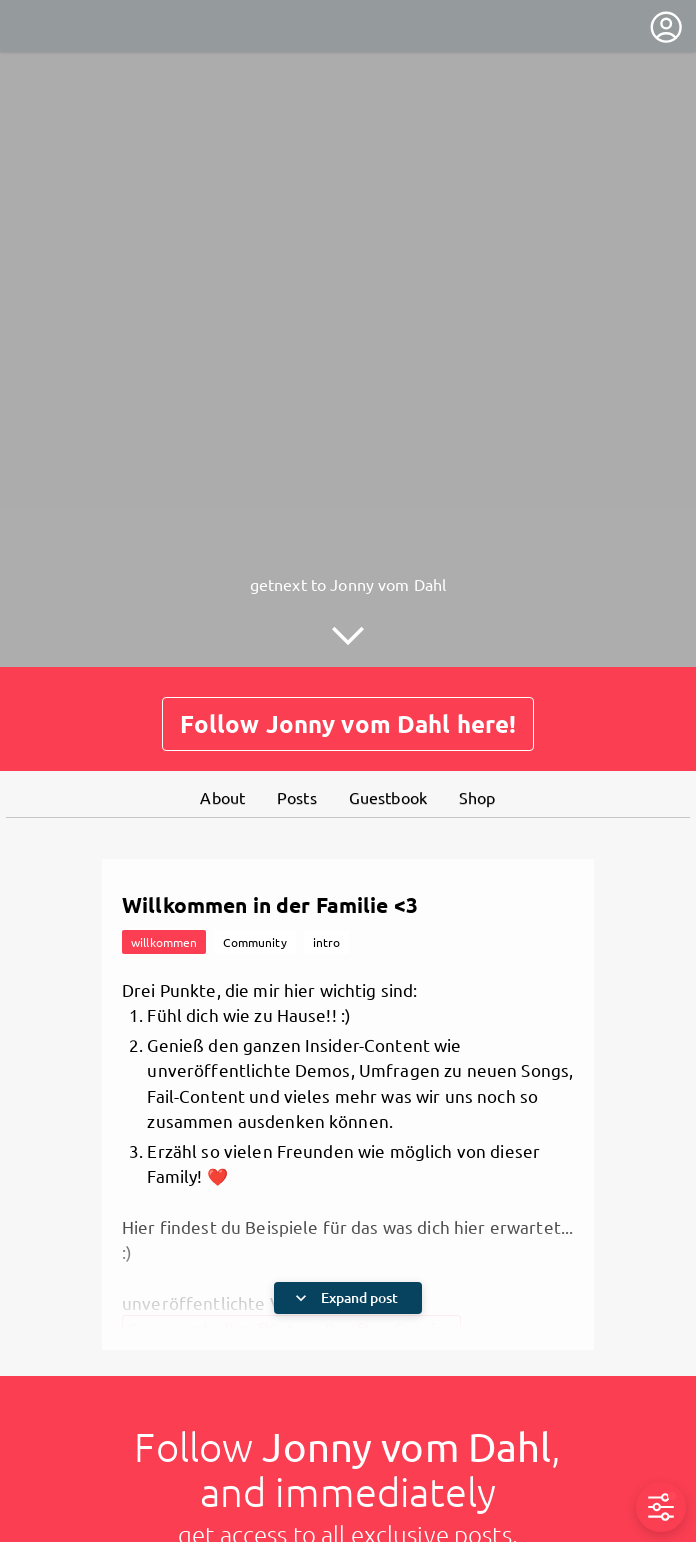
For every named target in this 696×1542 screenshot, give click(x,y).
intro (327, 942)
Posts (297, 797)
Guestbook (388, 797)
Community (254, 942)
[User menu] (666, 27)
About (222, 797)
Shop (477, 797)
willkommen (164, 942)
